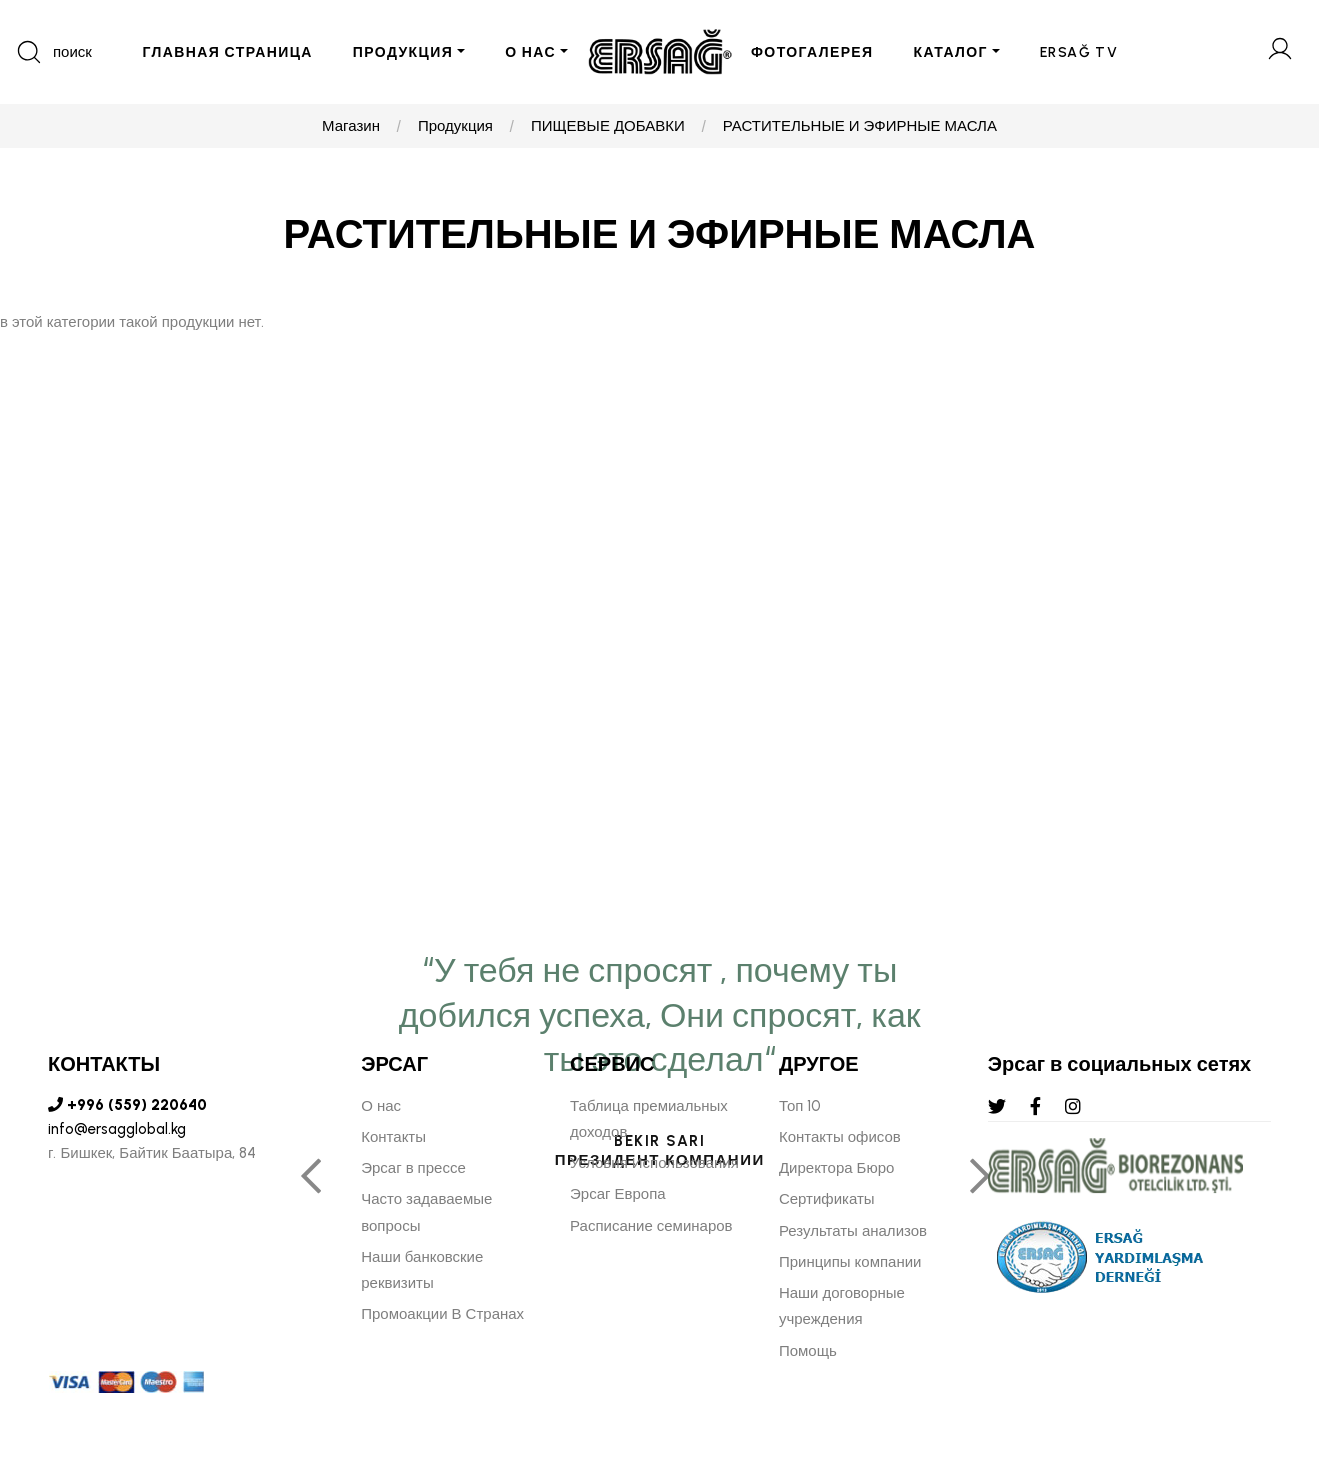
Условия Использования (654, 1163)
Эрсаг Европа (618, 1194)
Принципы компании (850, 1262)
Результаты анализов (853, 1231)
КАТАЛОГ (951, 52)
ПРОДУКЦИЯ (403, 52)
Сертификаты (827, 1199)
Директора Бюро (836, 1168)
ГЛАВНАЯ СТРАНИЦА (227, 52)
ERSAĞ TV (1079, 52)
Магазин (351, 126)
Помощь (808, 1351)
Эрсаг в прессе (413, 1168)
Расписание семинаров (651, 1226)
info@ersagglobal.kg (117, 1129)
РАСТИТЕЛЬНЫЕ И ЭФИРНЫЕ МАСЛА (860, 126)
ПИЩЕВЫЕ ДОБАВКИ (608, 126)
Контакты (393, 1137)
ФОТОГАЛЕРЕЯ (812, 52)
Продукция (455, 126)
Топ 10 (800, 1106)
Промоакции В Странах (442, 1314)
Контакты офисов (840, 1137)
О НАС (530, 52)
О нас (381, 1106)
